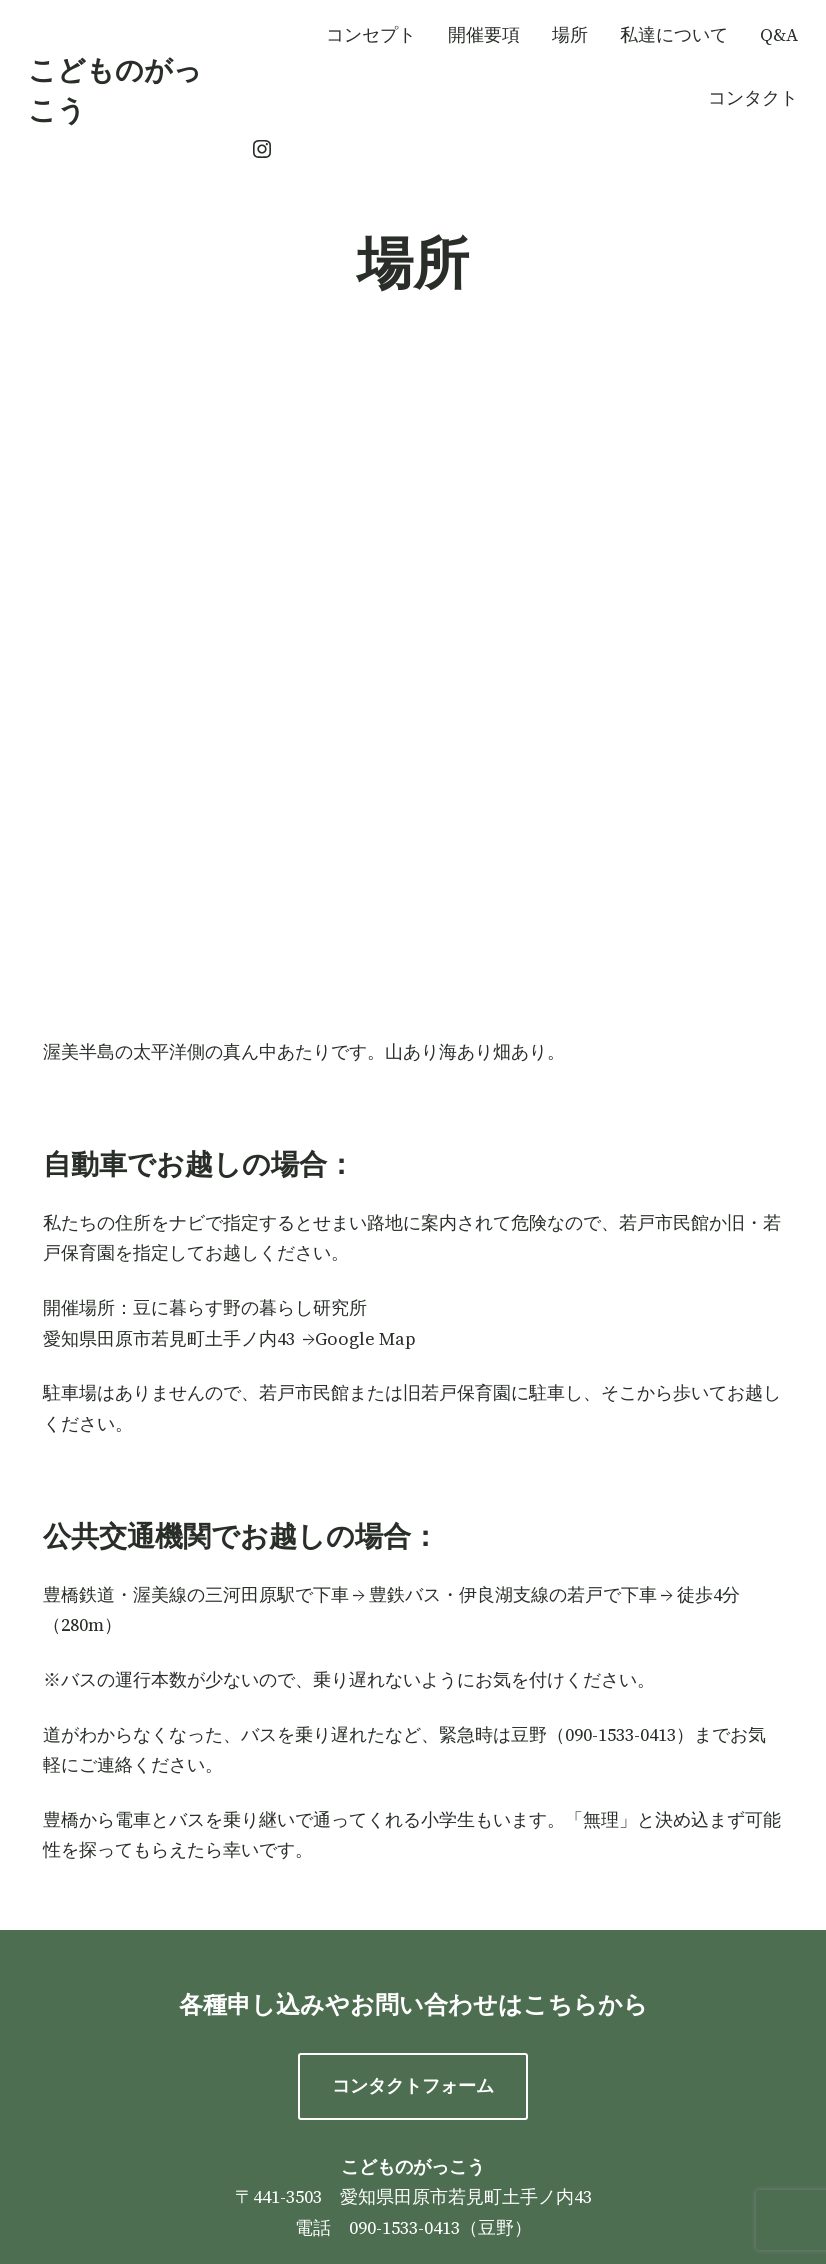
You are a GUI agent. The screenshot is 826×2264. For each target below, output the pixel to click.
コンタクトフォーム (413, 2085)
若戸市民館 (664, 1222)
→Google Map (359, 1338)
